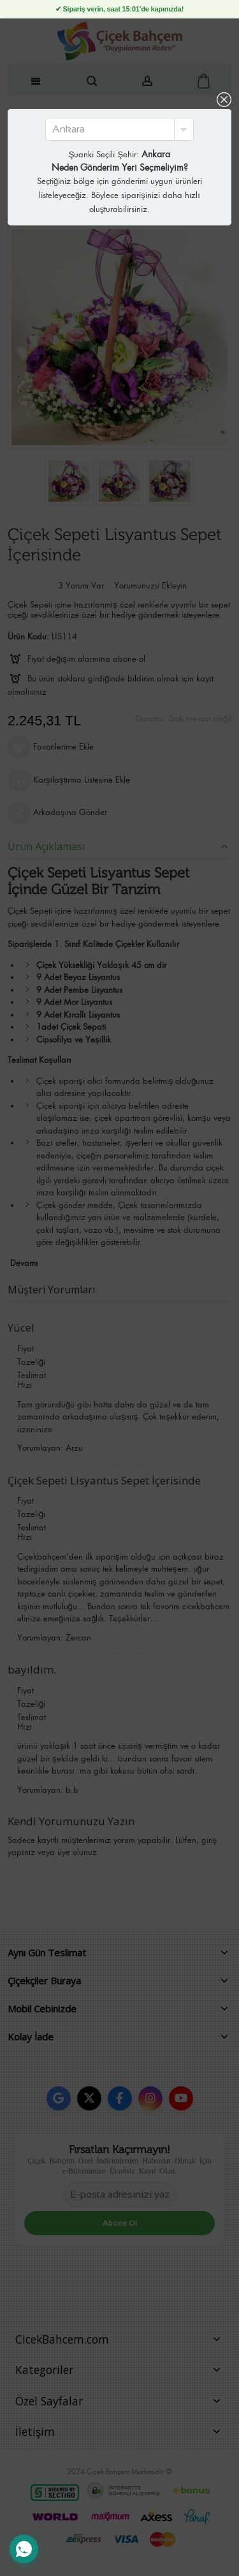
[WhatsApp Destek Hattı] (24, 2549)
